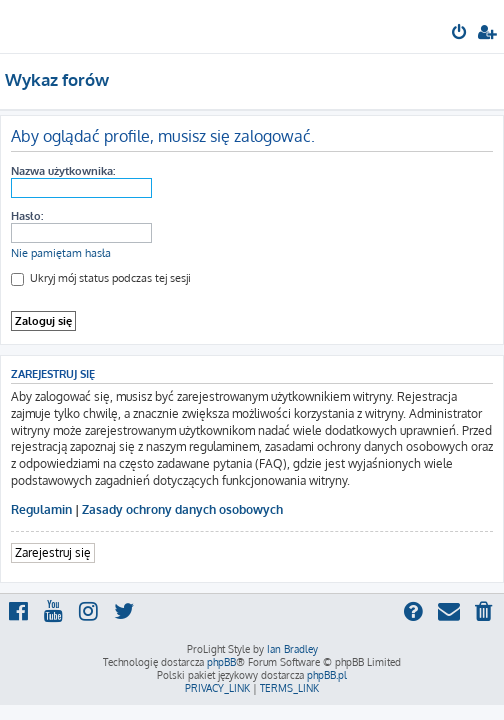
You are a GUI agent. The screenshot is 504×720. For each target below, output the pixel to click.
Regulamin (41, 509)
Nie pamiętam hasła (61, 253)
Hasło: (27, 216)
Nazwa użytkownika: (63, 171)
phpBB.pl (327, 675)
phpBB (221, 662)
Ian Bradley (292, 649)
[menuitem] (460, 34)
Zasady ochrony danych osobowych (182, 509)
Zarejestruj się (53, 552)
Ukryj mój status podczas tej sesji (101, 278)
